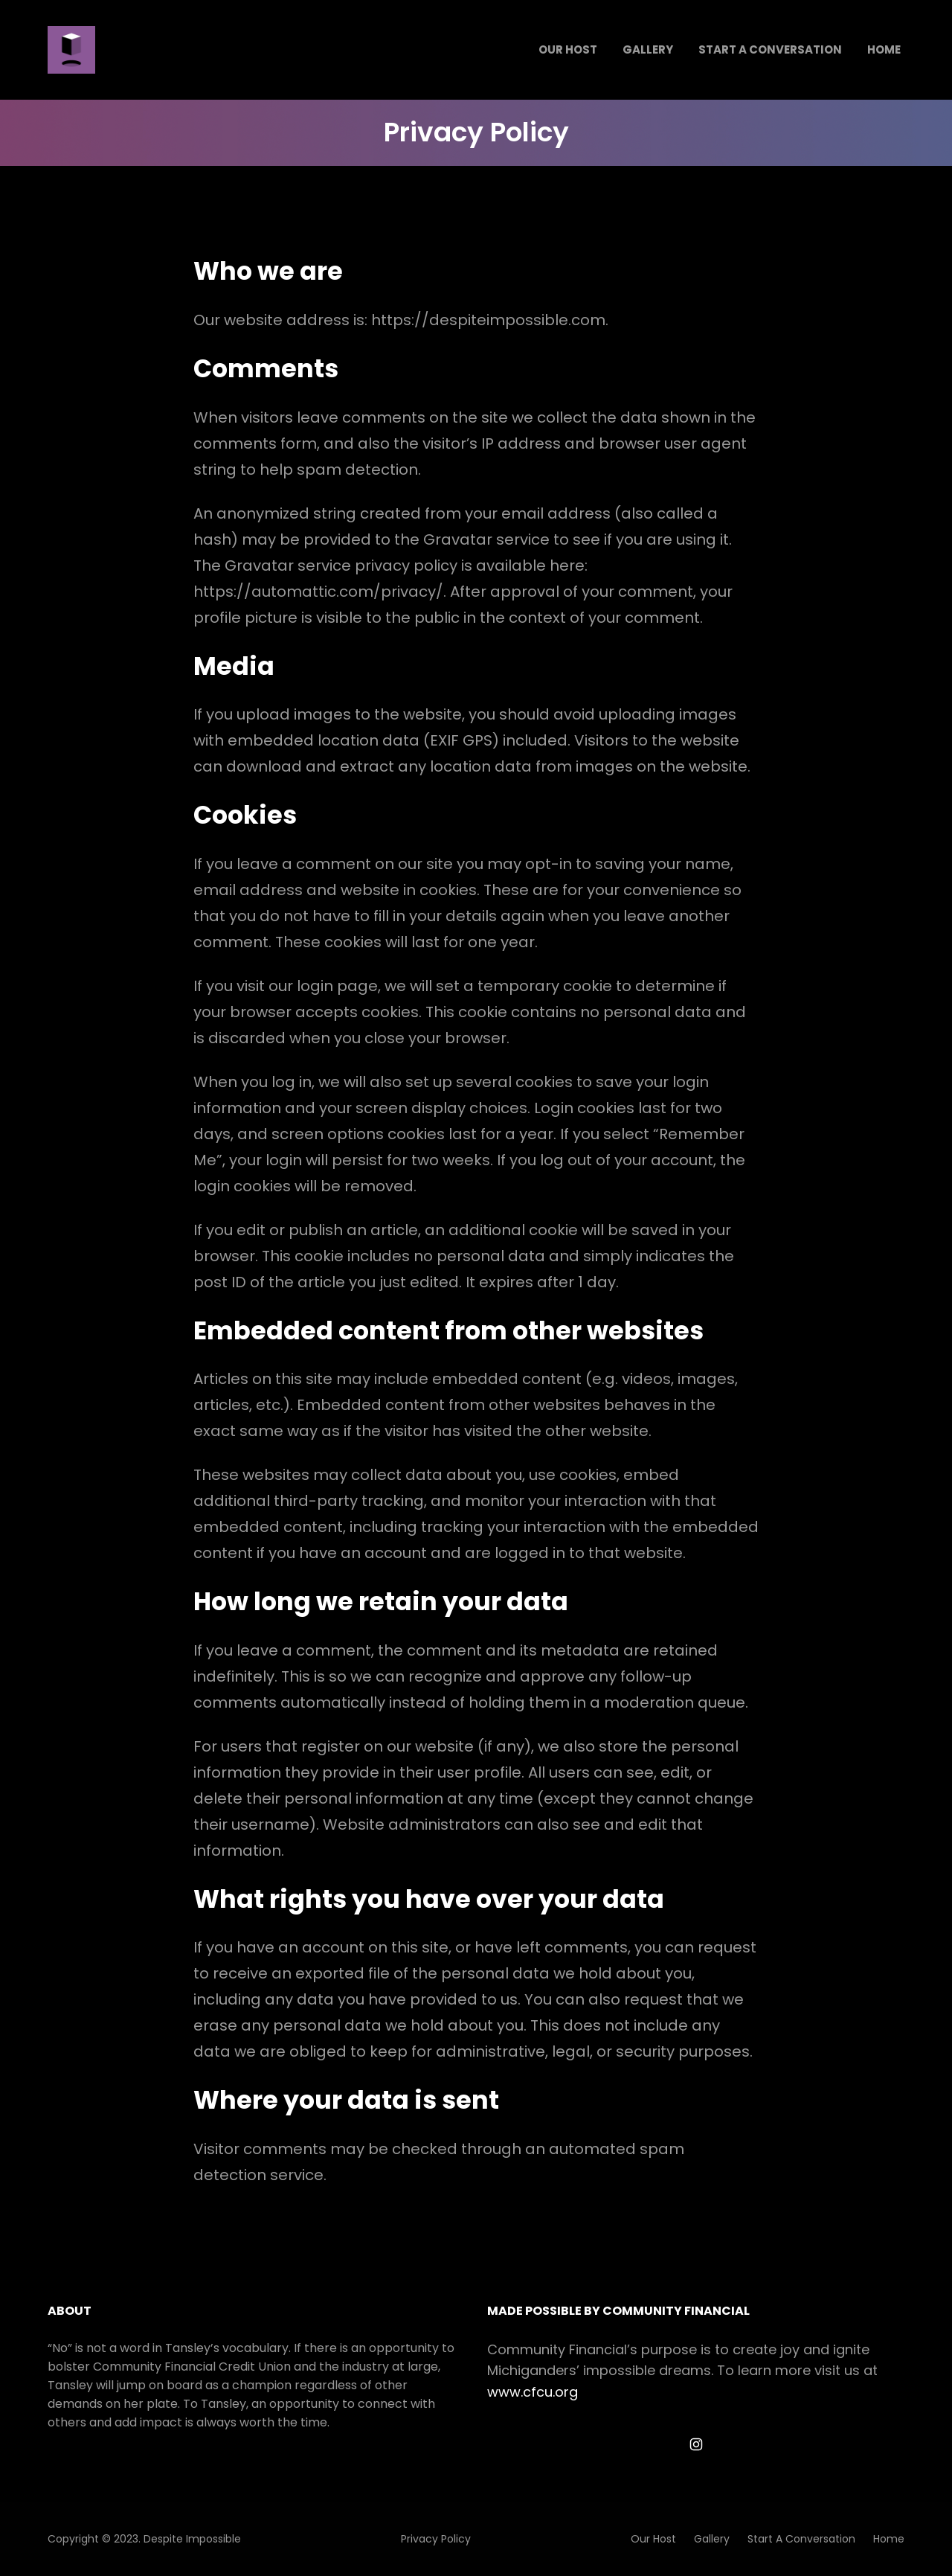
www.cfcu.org (532, 2392)
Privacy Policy (436, 2538)
